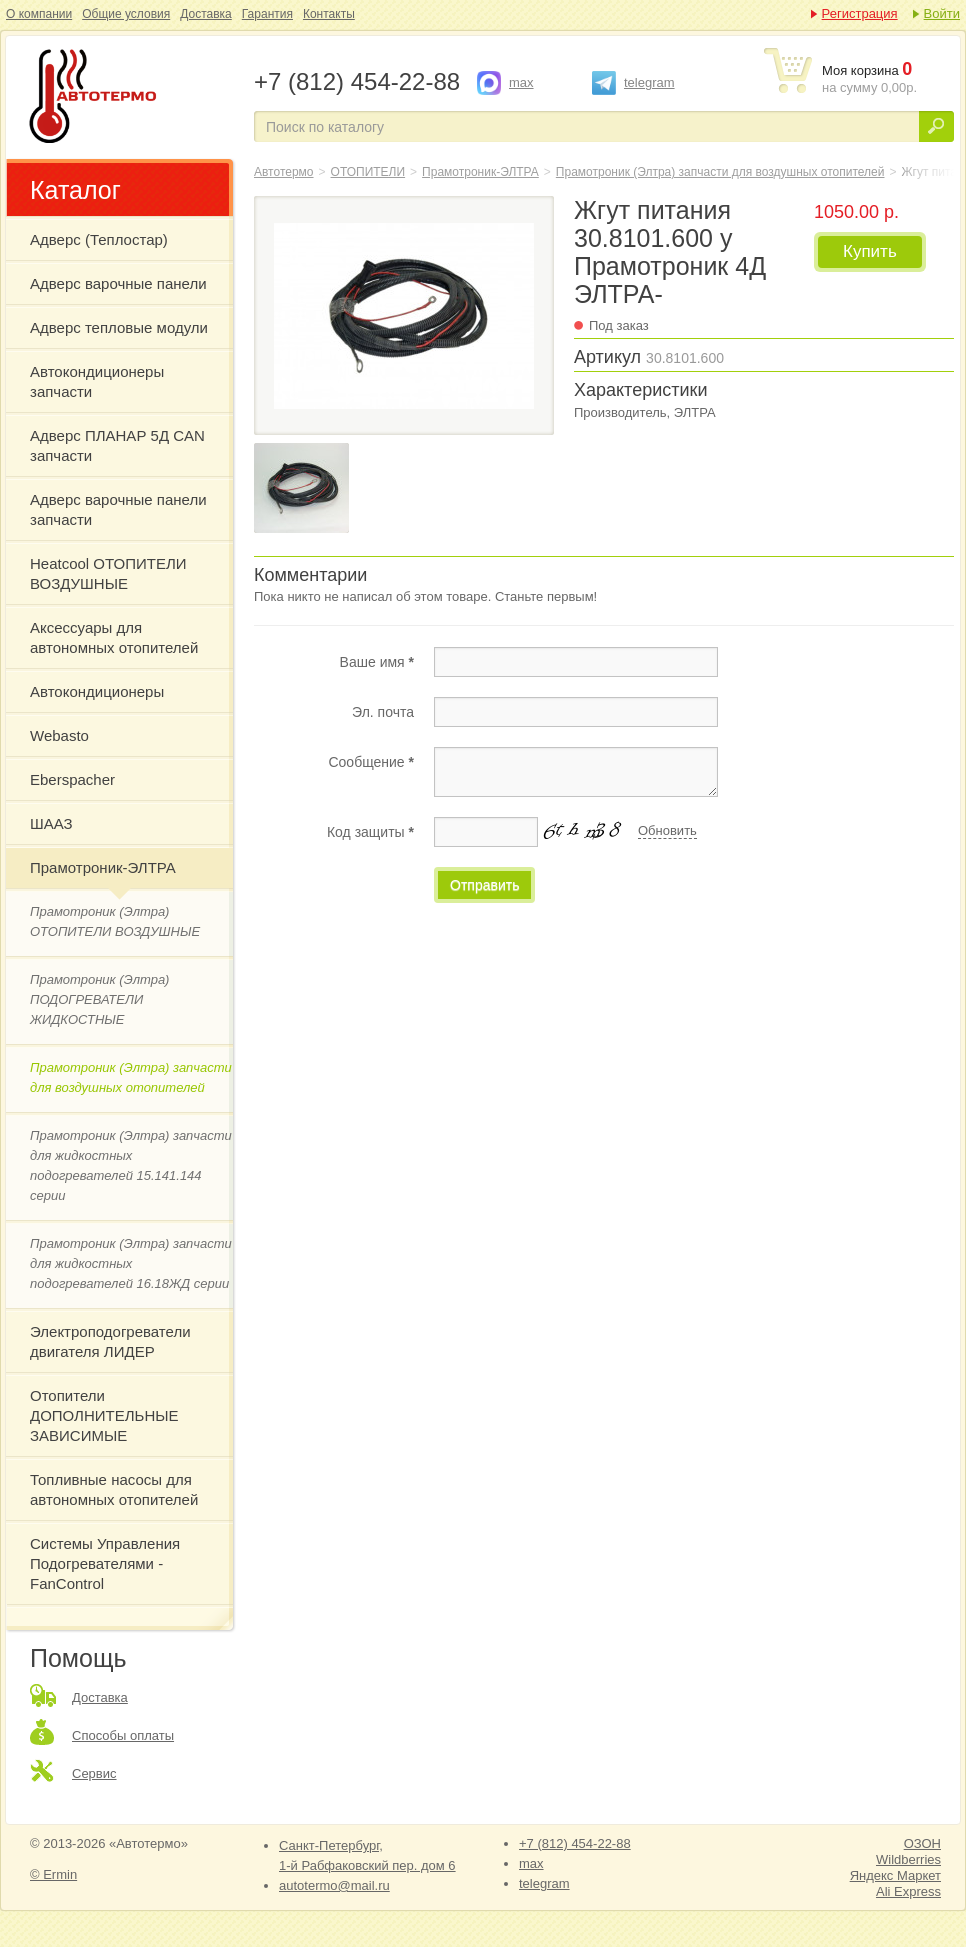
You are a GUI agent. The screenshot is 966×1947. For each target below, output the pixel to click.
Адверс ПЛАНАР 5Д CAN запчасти (117, 445)
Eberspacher (72, 779)
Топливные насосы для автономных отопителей (114, 1489)
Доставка (206, 14)
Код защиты (370, 832)
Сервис (94, 1773)
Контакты (329, 14)
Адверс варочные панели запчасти (118, 509)
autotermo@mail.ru (334, 1885)
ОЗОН (922, 1843)
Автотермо (284, 172)
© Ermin (53, 1874)
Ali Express (908, 1891)
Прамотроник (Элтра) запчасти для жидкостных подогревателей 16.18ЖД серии (131, 1263)
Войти (942, 13)
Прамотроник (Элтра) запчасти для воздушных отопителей (131, 1077)
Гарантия (267, 14)
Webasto (59, 735)
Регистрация (860, 13)
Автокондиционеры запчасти (97, 381)
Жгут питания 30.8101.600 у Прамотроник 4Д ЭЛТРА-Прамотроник (128, 98)
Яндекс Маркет (895, 1875)
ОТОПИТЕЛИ (368, 172)
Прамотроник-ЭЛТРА (103, 867)
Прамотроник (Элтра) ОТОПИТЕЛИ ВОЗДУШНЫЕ (115, 921)
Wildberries (908, 1859)
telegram (649, 82)
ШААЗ (51, 823)
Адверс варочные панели (118, 283)
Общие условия (126, 14)
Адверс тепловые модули (119, 327)
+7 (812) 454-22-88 (575, 1843)
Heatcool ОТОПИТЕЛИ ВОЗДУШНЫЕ (108, 573)
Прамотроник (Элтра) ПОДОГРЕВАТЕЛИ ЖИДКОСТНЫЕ (99, 999)
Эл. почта (383, 712)
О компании (39, 14)
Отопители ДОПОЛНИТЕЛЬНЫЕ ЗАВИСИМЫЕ (104, 1415)
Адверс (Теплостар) (99, 239)
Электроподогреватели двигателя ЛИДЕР (110, 1341)
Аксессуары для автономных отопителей (114, 637)
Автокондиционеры (97, 691)
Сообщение (371, 762)
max (521, 82)
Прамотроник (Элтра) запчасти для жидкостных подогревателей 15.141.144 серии (131, 1165)
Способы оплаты (123, 1735)
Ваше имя (377, 662)
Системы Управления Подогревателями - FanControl (105, 1563)
